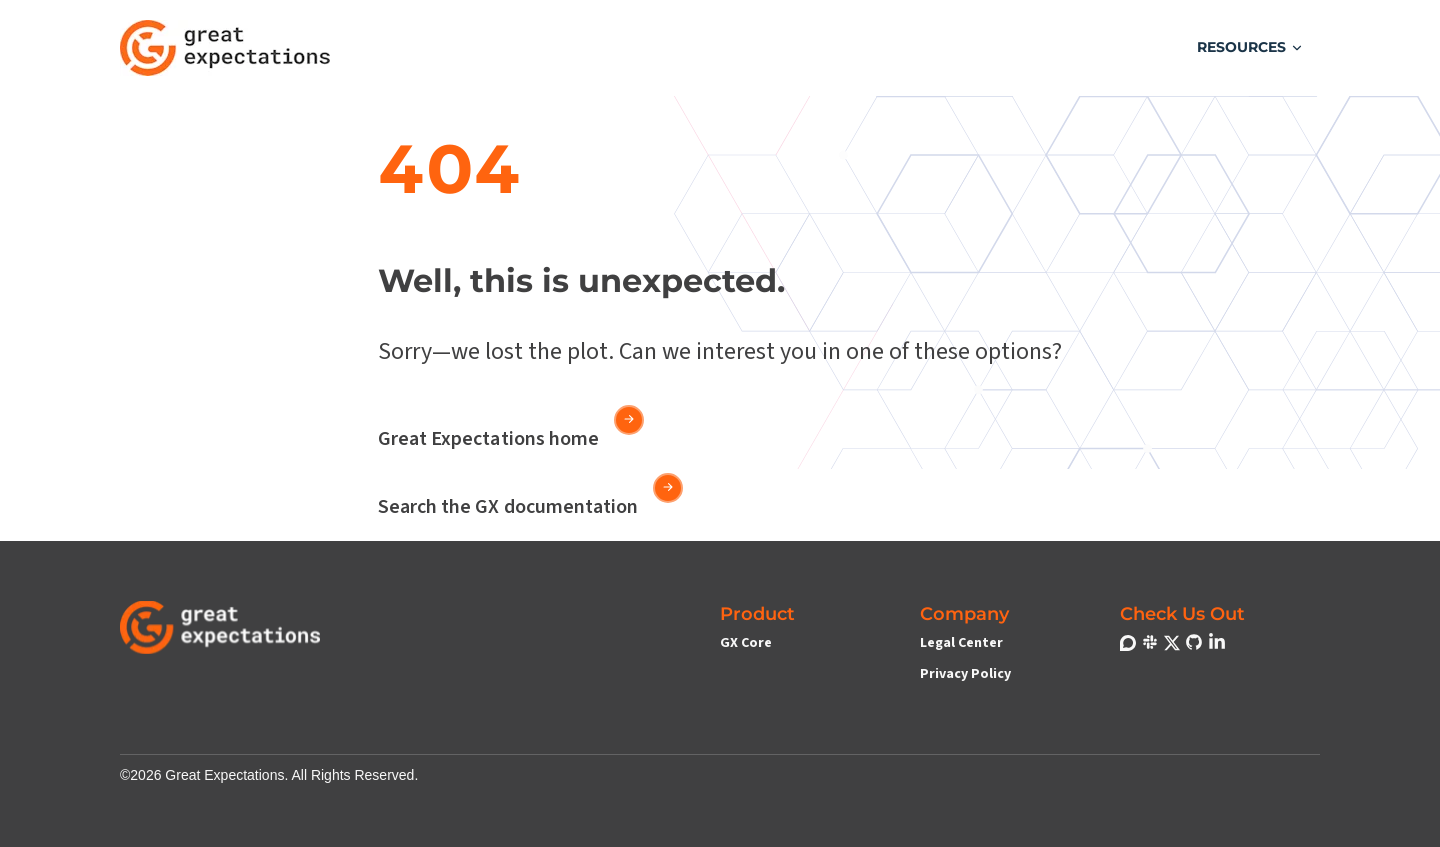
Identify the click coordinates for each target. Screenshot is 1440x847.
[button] (1250, 47)
